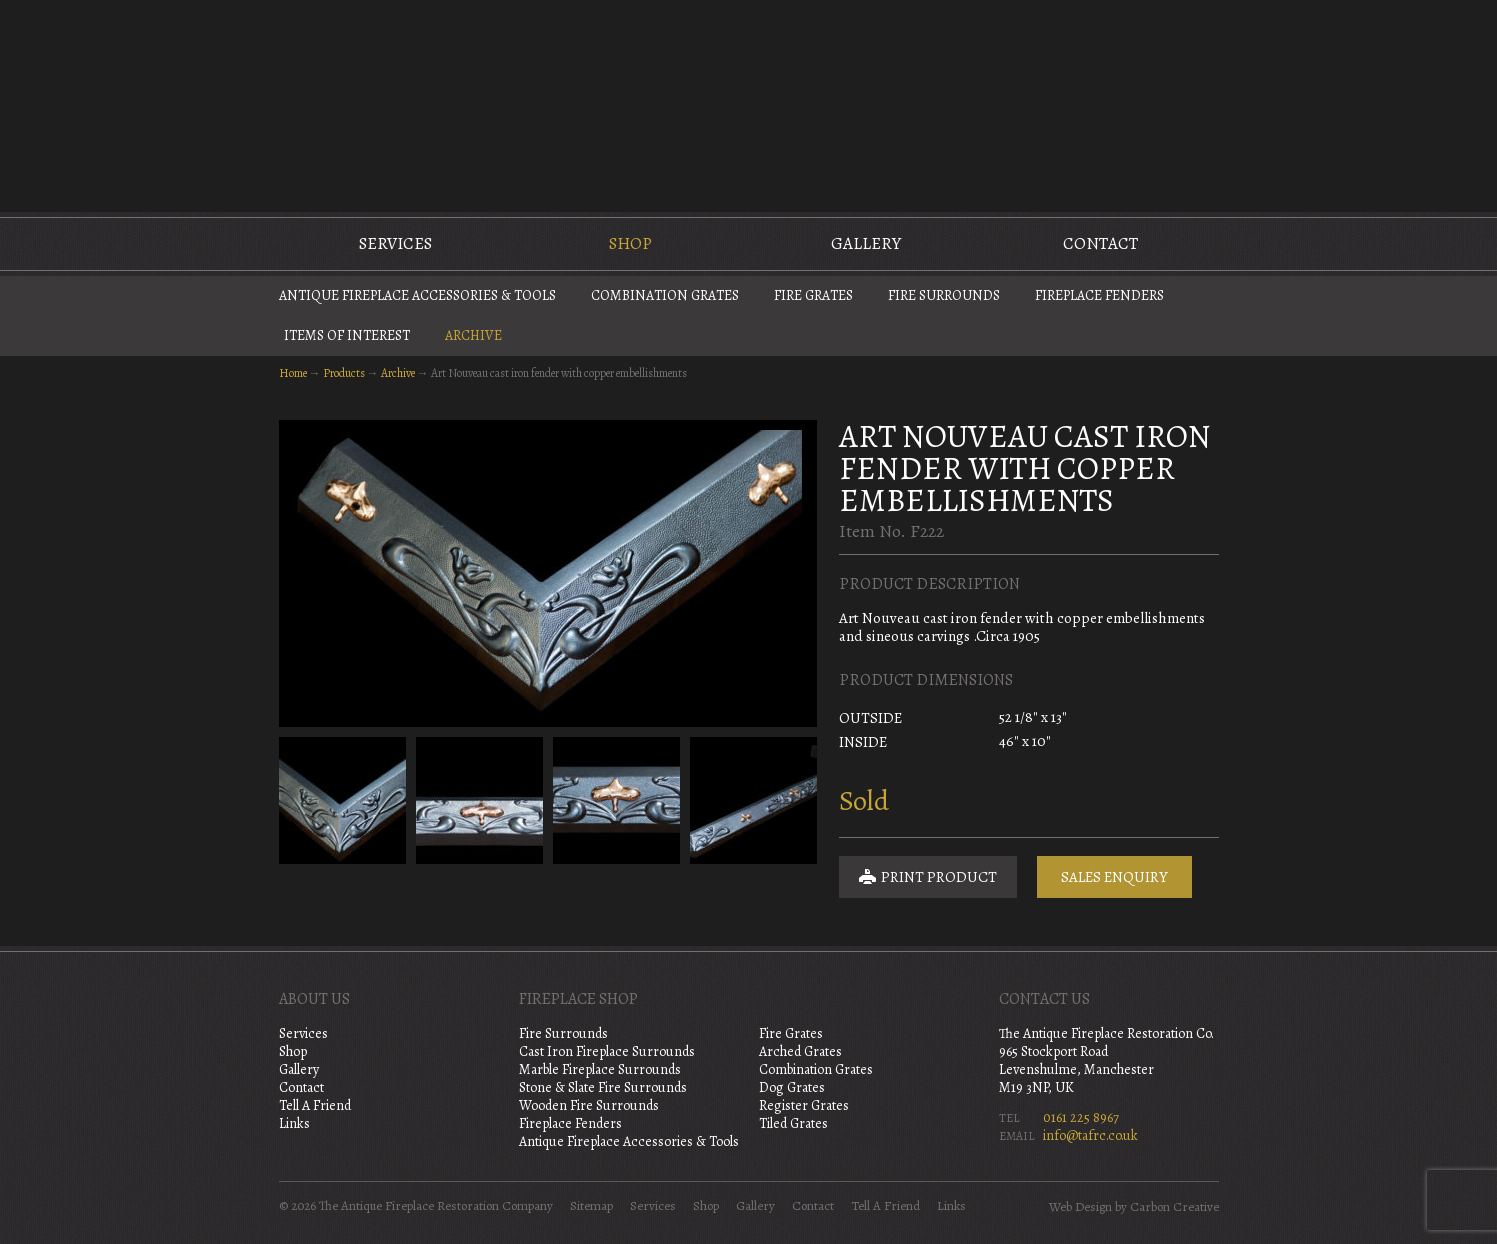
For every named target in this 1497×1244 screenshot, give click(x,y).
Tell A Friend (315, 1105)
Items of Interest (347, 335)
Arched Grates (800, 1051)
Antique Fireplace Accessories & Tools (417, 295)
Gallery (866, 243)
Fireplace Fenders (1099, 295)
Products (344, 373)
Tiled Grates (793, 1123)
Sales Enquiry (1114, 877)
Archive (473, 335)
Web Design (1080, 1207)
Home (293, 373)
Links (294, 1123)
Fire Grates (813, 295)
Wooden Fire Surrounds (589, 1105)
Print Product (928, 877)
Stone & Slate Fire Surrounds (603, 1087)
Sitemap (591, 1206)
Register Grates (804, 1105)
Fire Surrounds (944, 295)
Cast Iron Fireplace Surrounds (607, 1051)
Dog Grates (792, 1087)
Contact (1100, 243)
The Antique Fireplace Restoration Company (749, 104)
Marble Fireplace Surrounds (600, 1069)
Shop (630, 243)
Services (395, 243)
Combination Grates (665, 295)
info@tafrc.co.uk (1090, 1135)
